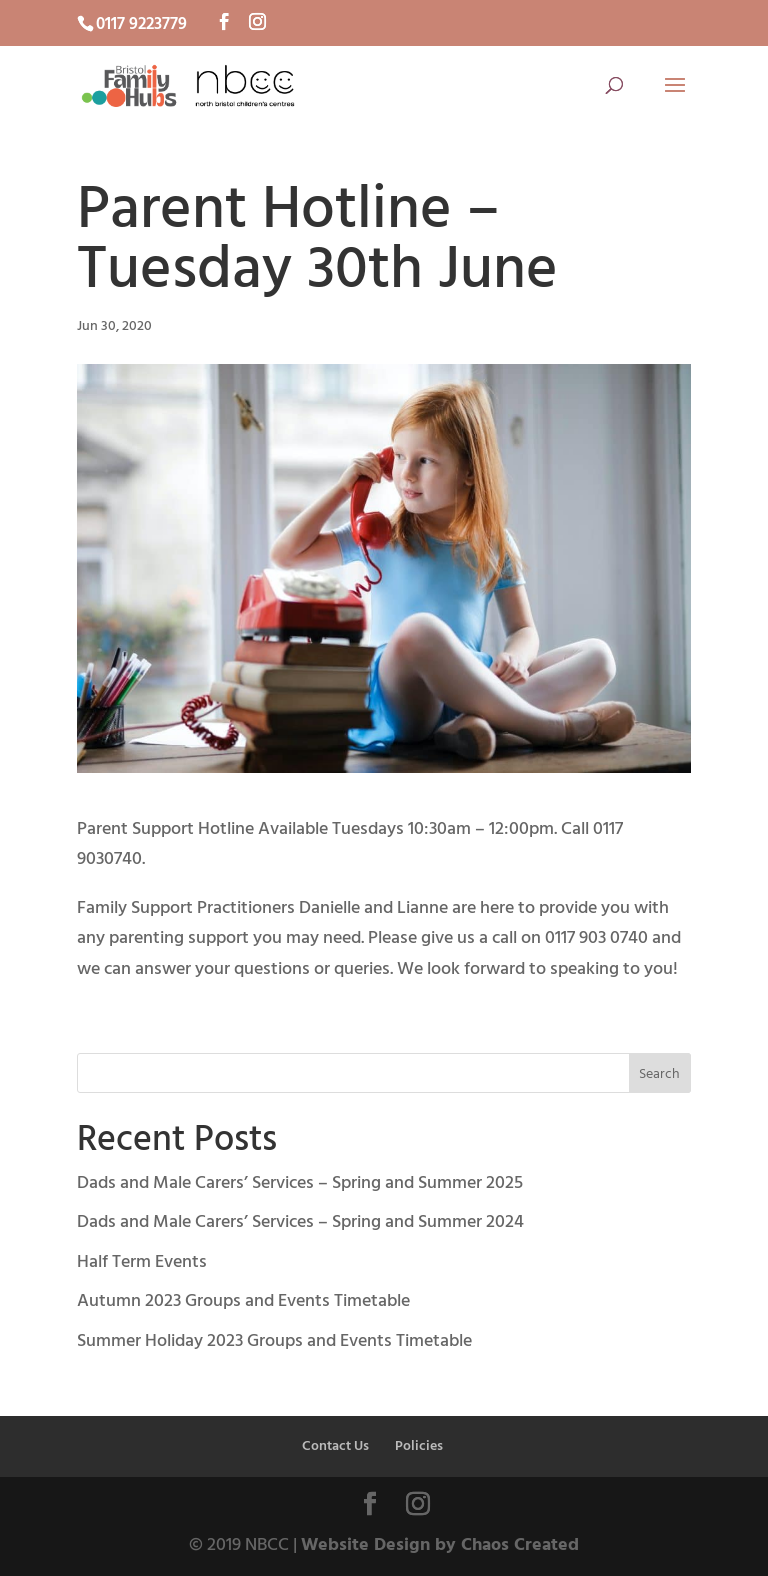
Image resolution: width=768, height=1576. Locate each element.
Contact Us (335, 1446)
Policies (419, 1446)
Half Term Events (142, 1262)
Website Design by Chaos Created (440, 1545)
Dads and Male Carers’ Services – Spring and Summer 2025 (300, 1183)
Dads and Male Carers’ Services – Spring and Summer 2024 (300, 1222)
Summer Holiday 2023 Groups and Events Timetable (274, 1341)
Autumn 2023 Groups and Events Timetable (243, 1301)
